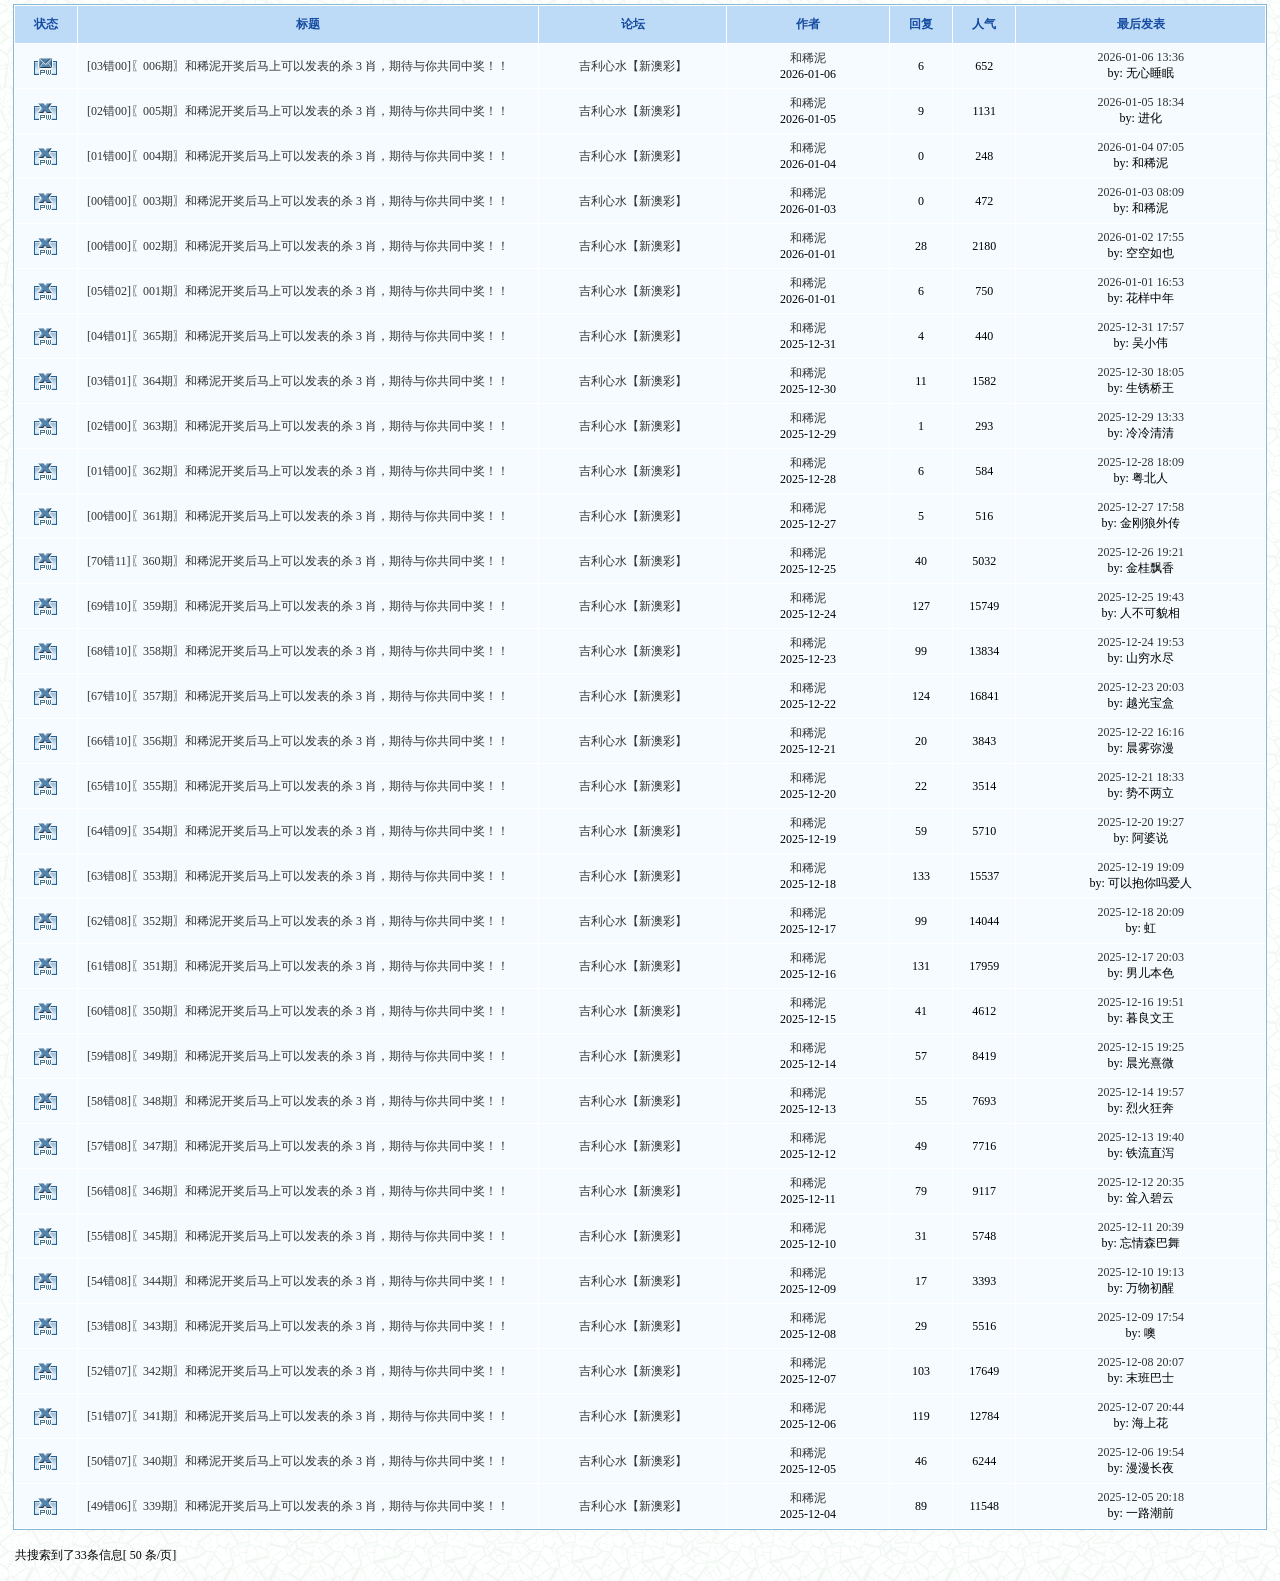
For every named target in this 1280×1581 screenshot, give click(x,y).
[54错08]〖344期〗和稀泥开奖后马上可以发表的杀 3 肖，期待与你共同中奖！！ (298, 1281)
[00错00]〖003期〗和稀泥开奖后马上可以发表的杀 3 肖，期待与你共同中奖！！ (298, 201)
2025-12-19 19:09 (1141, 867)
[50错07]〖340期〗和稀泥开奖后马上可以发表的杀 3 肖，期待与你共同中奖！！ (298, 1461)
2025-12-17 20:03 (1141, 957)
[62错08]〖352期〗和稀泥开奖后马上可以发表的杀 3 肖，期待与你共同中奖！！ (298, 921)
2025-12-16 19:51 (1141, 1002)
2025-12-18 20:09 (1141, 912)
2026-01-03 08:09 (1141, 192)
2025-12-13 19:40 (1141, 1137)
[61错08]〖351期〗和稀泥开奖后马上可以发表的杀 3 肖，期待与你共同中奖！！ (298, 966)
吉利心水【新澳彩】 (633, 66)
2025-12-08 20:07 (1141, 1362)
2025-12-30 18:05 (1141, 372)
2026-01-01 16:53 (1141, 282)
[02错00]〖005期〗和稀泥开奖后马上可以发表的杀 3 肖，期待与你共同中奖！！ (298, 111)
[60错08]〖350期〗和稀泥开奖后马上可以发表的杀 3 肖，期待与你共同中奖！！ (298, 1011)
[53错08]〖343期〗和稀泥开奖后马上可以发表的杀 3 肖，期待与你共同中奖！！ (298, 1326)
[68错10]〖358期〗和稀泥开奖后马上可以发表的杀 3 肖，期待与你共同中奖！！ (298, 651)
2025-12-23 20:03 (1141, 687)
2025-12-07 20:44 (1141, 1407)
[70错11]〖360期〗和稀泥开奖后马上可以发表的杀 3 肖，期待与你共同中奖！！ (298, 561)
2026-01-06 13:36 (1141, 57)
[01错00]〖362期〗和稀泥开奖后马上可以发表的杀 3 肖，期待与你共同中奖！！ (298, 471)
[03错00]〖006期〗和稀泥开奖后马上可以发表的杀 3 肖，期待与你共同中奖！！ (298, 66)
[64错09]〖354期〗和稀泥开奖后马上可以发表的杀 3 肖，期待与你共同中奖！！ (298, 831)
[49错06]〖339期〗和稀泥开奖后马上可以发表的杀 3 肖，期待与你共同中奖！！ (298, 1506)
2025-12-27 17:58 (1141, 507)
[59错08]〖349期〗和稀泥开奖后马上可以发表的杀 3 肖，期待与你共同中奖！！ (298, 1056)
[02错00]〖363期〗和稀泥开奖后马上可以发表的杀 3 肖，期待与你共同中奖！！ (298, 426)
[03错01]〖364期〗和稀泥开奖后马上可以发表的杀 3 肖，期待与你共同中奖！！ (298, 381)
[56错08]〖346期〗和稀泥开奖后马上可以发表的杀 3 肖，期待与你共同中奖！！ (298, 1191)
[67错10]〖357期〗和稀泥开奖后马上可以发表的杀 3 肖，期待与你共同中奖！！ (298, 696)
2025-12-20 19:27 (1141, 822)
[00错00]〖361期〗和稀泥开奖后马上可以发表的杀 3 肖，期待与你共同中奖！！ (298, 516)
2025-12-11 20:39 (1141, 1227)
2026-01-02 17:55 (1141, 237)
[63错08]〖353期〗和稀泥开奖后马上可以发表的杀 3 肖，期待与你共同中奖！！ (298, 876)
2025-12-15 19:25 (1141, 1047)
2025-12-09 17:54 (1141, 1317)
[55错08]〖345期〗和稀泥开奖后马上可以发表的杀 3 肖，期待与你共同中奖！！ (298, 1236)
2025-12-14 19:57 (1141, 1092)
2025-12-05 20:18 (1141, 1497)
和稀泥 (808, 58)
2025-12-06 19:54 (1141, 1452)
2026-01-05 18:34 (1141, 102)
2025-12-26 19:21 (1141, 552)
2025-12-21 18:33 (1141, 777)
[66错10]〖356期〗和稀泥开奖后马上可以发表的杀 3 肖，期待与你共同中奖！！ (298, 741)
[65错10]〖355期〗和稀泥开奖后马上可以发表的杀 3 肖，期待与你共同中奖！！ (298, 786)
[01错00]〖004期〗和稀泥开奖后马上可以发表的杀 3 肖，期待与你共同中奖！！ (298, 156)
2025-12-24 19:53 (1141, 642)
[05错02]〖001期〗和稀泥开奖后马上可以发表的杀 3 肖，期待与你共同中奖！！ (298, 291)
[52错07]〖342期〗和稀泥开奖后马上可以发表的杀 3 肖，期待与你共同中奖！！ (298, 1371)
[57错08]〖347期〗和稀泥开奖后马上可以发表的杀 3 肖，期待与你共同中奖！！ (298, 1146)
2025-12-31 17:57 (1141, 327)
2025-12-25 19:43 (1141, 597)
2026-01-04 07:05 (1141, 147)
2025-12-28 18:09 (1141, 462)
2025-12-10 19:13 (1141, 1272)
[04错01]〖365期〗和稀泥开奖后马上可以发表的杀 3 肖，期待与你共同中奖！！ (298, 336)
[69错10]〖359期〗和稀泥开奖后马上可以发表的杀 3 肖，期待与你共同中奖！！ (298, 606)
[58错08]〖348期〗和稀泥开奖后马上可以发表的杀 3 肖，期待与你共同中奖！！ (298, 1101)
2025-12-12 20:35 (1141, 1182)
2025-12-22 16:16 (1141, 732)
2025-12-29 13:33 (1141, 417)
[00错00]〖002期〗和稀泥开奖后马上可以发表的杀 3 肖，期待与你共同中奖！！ (298, 246)
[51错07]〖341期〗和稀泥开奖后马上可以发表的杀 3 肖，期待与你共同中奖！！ (298, 1416)
